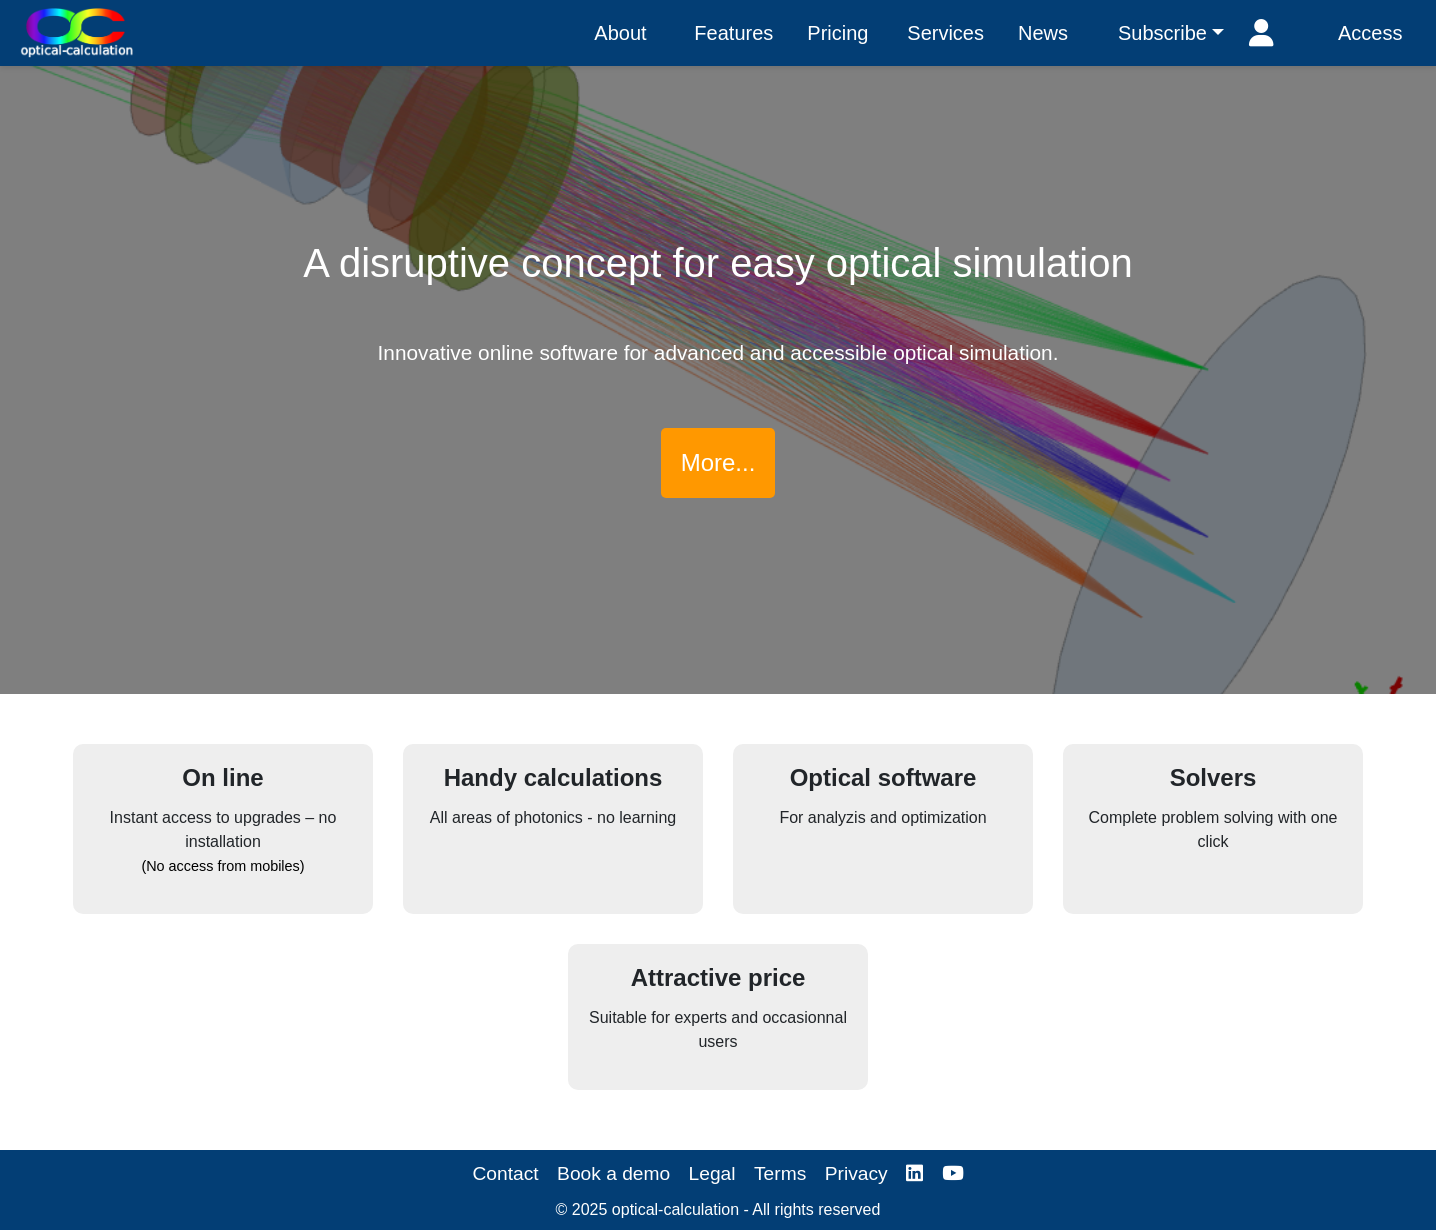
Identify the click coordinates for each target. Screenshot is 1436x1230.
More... (718, 462)
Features (733, 33)
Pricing (837, 33)
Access (1370, 33)
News (1043, 33)
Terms (780, 1173)
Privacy (856, 1173)
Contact (505, 1173)
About (620, 33)
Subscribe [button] (1162, 33)
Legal (712, 1173)
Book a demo (613, 1173)
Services (945, 33)
